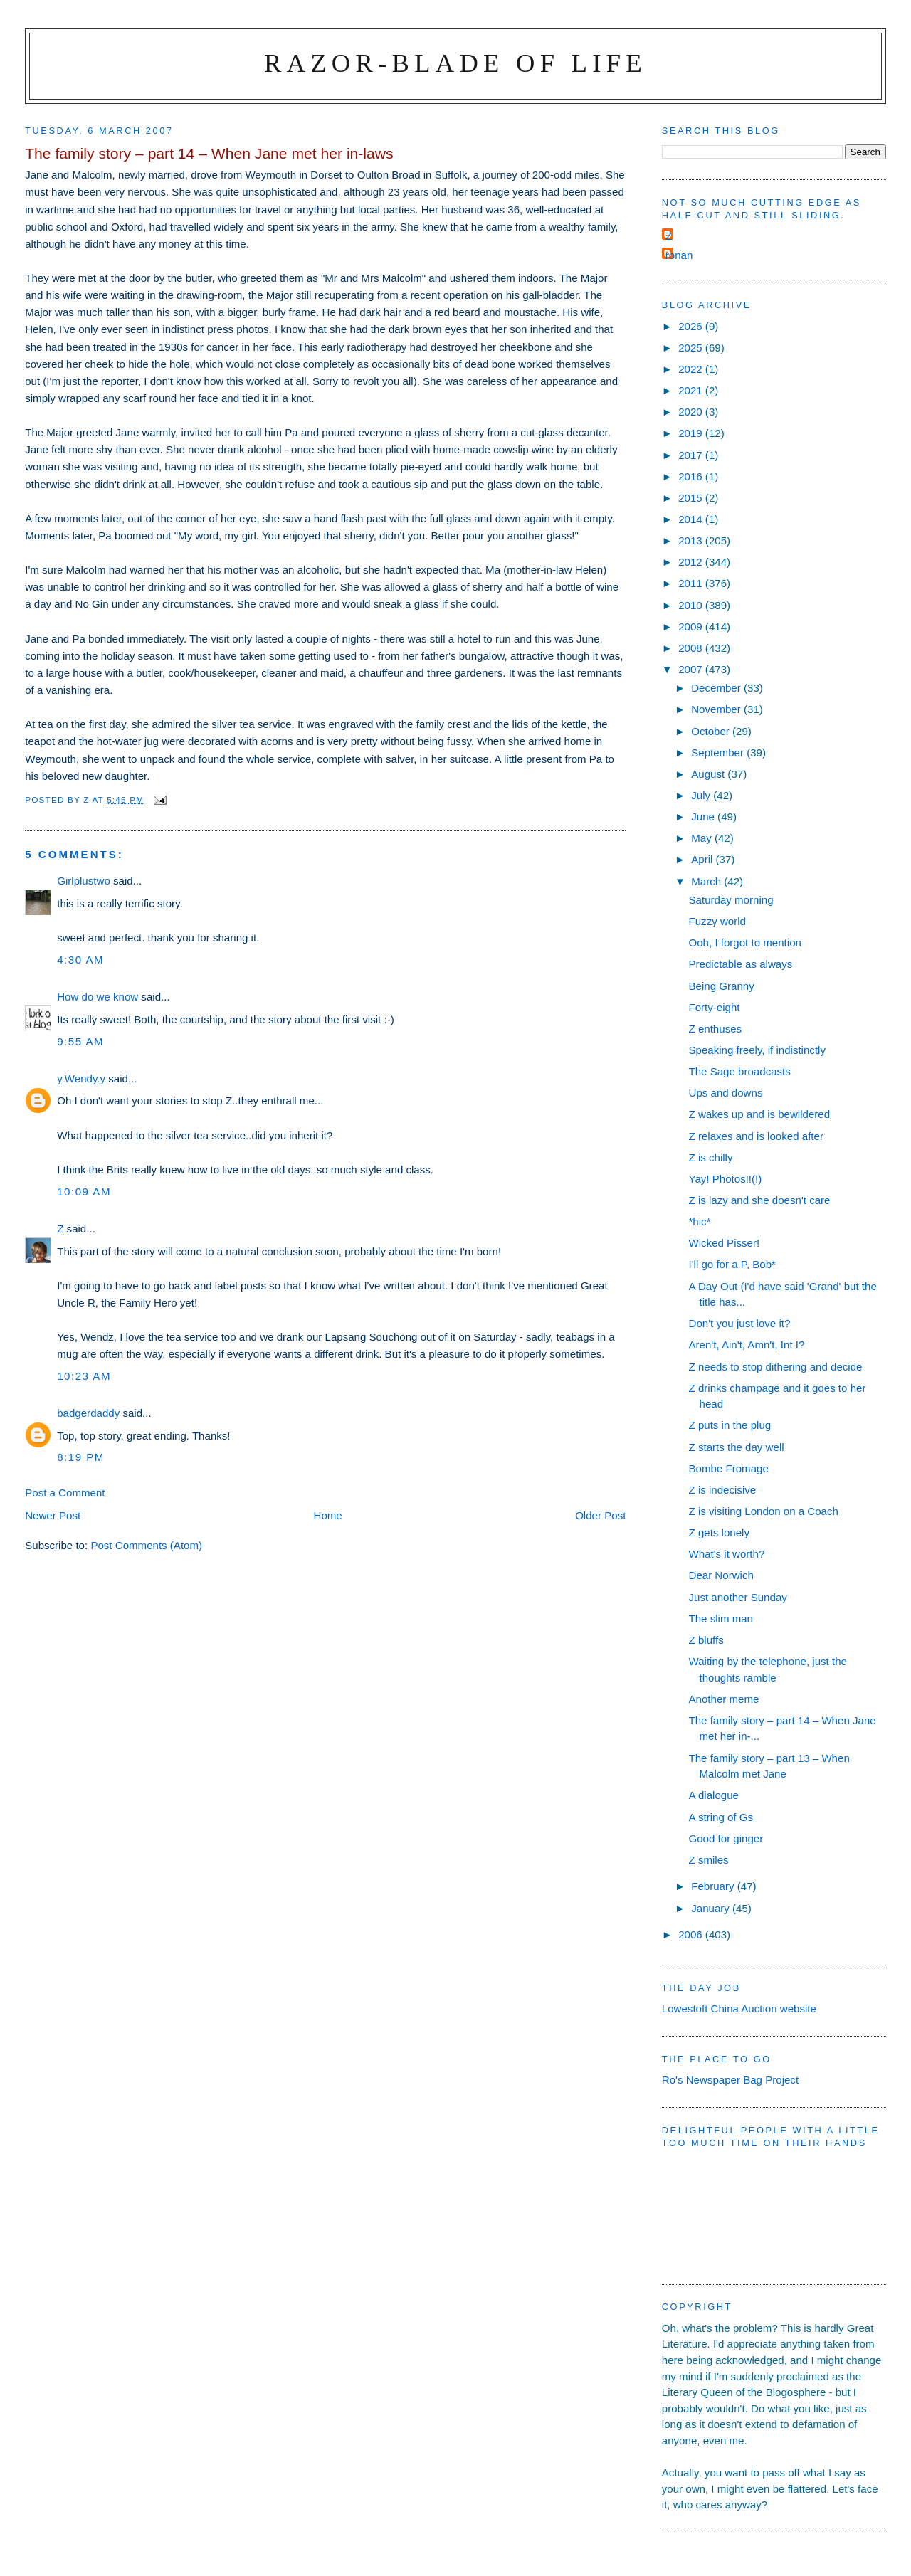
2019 (691, 433)
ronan (679, 255)
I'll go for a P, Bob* (732, 1264)
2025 (691, 348)
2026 (691, 326)
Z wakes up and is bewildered (760, 1114)
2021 (691, 390)
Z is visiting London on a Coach (763, 1511)
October (711, 731)
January (711, 1908)
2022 (691, 369)
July (702, 795)
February (714, 1886)
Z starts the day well (736, 1447)
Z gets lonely (719, 1532)
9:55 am (80, 1041)
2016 (691, 476)
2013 (691, 540)
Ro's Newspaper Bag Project (730, 2080)
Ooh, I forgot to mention (745, 942)
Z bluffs (706, 1640)
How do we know (97, 997)
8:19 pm (81, 1457)
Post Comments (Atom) (146, 1545)
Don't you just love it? (740, 1323)
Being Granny (721, 986)
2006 (691, 1934)
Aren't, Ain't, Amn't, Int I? (747, 1345)
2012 (691, 562)
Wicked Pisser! (724, 1243)
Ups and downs (726, 1093)
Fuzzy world (717, 921)
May (703, 838)
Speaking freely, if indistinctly (757, 1050)
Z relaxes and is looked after (756, 1136)
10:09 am (84, 1192)
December (717, 688)
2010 (691, 605)
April (703, 859)
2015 (691, 498)
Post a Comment (65, 1493)
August (709, 774)
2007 (691, 669)
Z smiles (709, 1860)
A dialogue (714, 1795)
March (707, 881)
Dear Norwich (721, 1575)
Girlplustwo (83, 881)
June (704, 817)
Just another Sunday (738, 1597)
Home (328, 1515)
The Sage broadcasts (740, 1071)
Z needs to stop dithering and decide (776, 1367)
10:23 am (84, 1376)
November (717, 709)
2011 (691, 583)
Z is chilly (711, 1157)
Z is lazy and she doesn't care (760, 1200)
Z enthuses (715, 1029)
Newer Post (52, 1515)
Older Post (600, 1515)
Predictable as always (741, 964)
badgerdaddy (88, 1413)
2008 (691, 648)
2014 (691, 519)
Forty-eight (714, 1007)
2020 (691, 412)
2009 (691, 627)
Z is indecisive (723, 1490)
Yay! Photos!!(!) (725, 1179)
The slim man (721, 1618)
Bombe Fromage (729, 1468)
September (719, 752)
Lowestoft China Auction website (739, 2008)
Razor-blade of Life (455, 63)
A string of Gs (721, 1817)
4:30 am (80, 960)
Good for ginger (726, 1838)
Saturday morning (731, 900)
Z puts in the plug (730, 1425)
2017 (691, 455)
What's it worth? (727, 1554)
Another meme (724, 1699)
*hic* (700, 1221)
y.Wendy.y (81, 1078)
